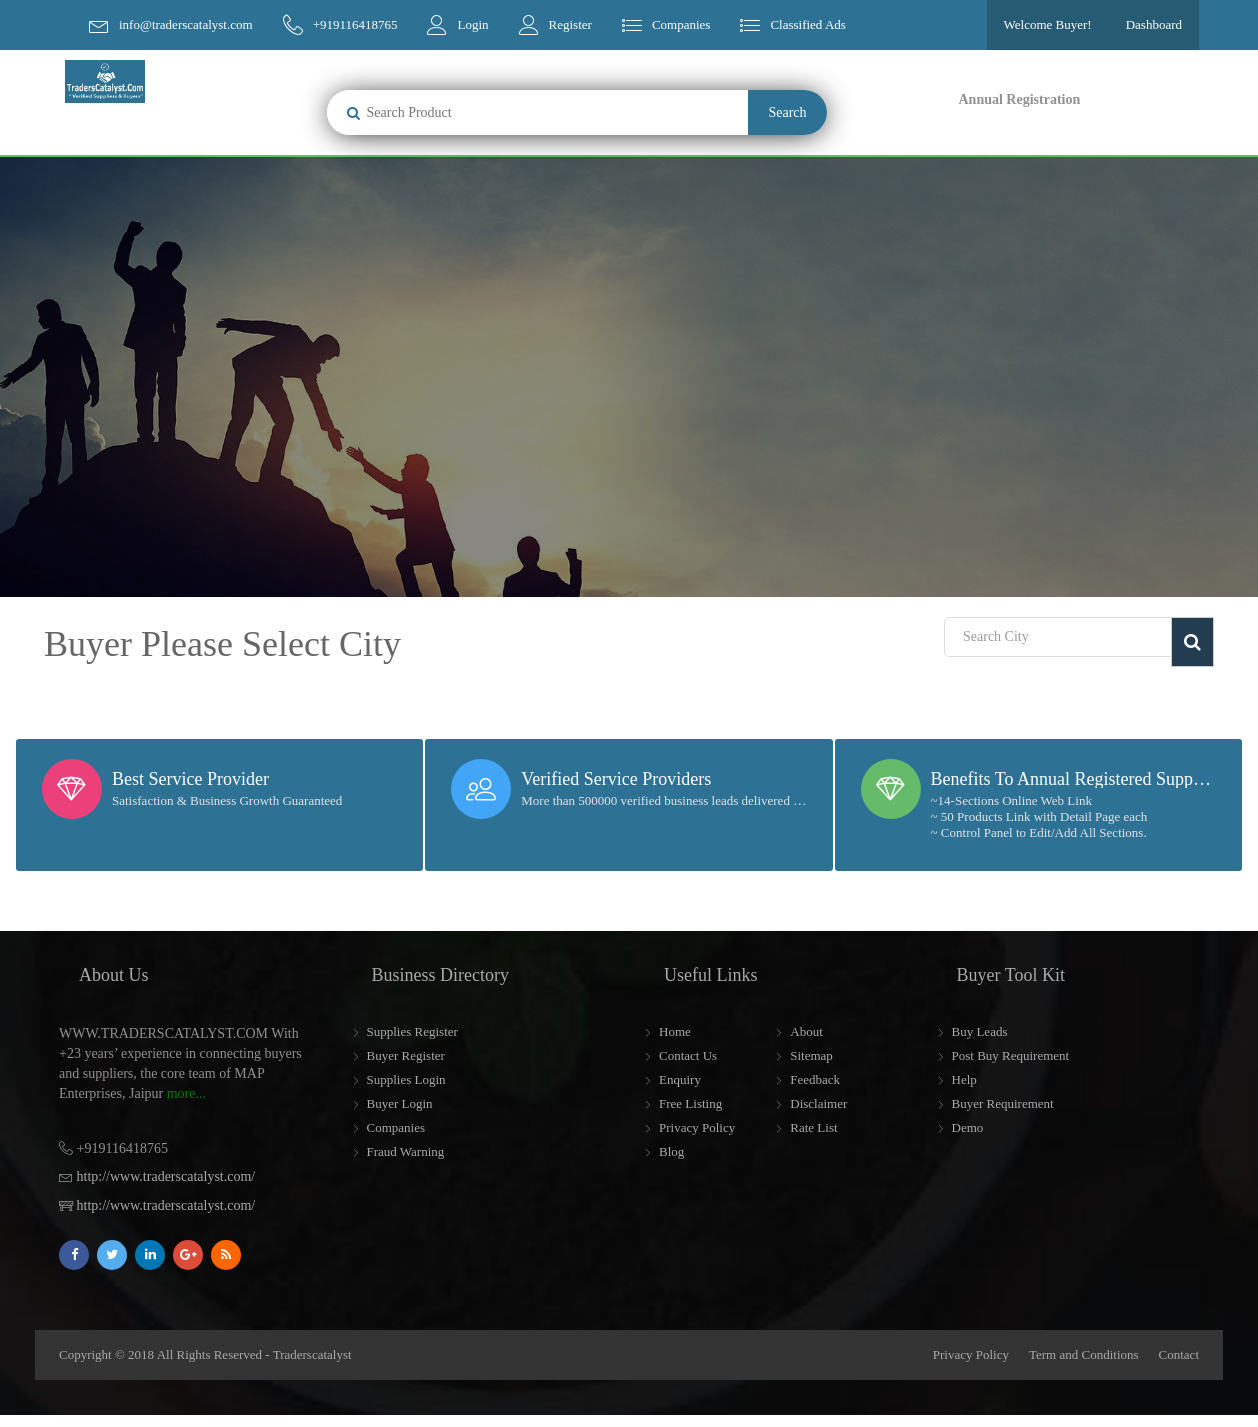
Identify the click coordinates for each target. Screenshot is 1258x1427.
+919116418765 (355, 24)
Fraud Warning (406, 1151)
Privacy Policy (697, 1127)
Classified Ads (807, 24)
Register (570, 24)
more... (186, 1093)
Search (787, 112)
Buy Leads (980, 1031)
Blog (671, 1151)
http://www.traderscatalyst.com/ (166, 1176)
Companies (681, 24)
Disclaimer (818, 1103)
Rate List (813, 1127)
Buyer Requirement (1003, 1103)
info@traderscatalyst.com (186, 24)
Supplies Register (412, 1031)
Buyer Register (406, 1055)
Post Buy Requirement (1011, 1055)
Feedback (815, 1079)
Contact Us (688, 1055)
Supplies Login (406, 1079)
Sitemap (811, 1055)
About (806, 1031)
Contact (1179, 1354)
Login (472, 24)
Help (964, 1079)
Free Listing (690, 1103)
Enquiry (680, 1079)
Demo (968, 1127)
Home (675, 1031)
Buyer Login (400, 1103)
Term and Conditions (1084, 1354)
